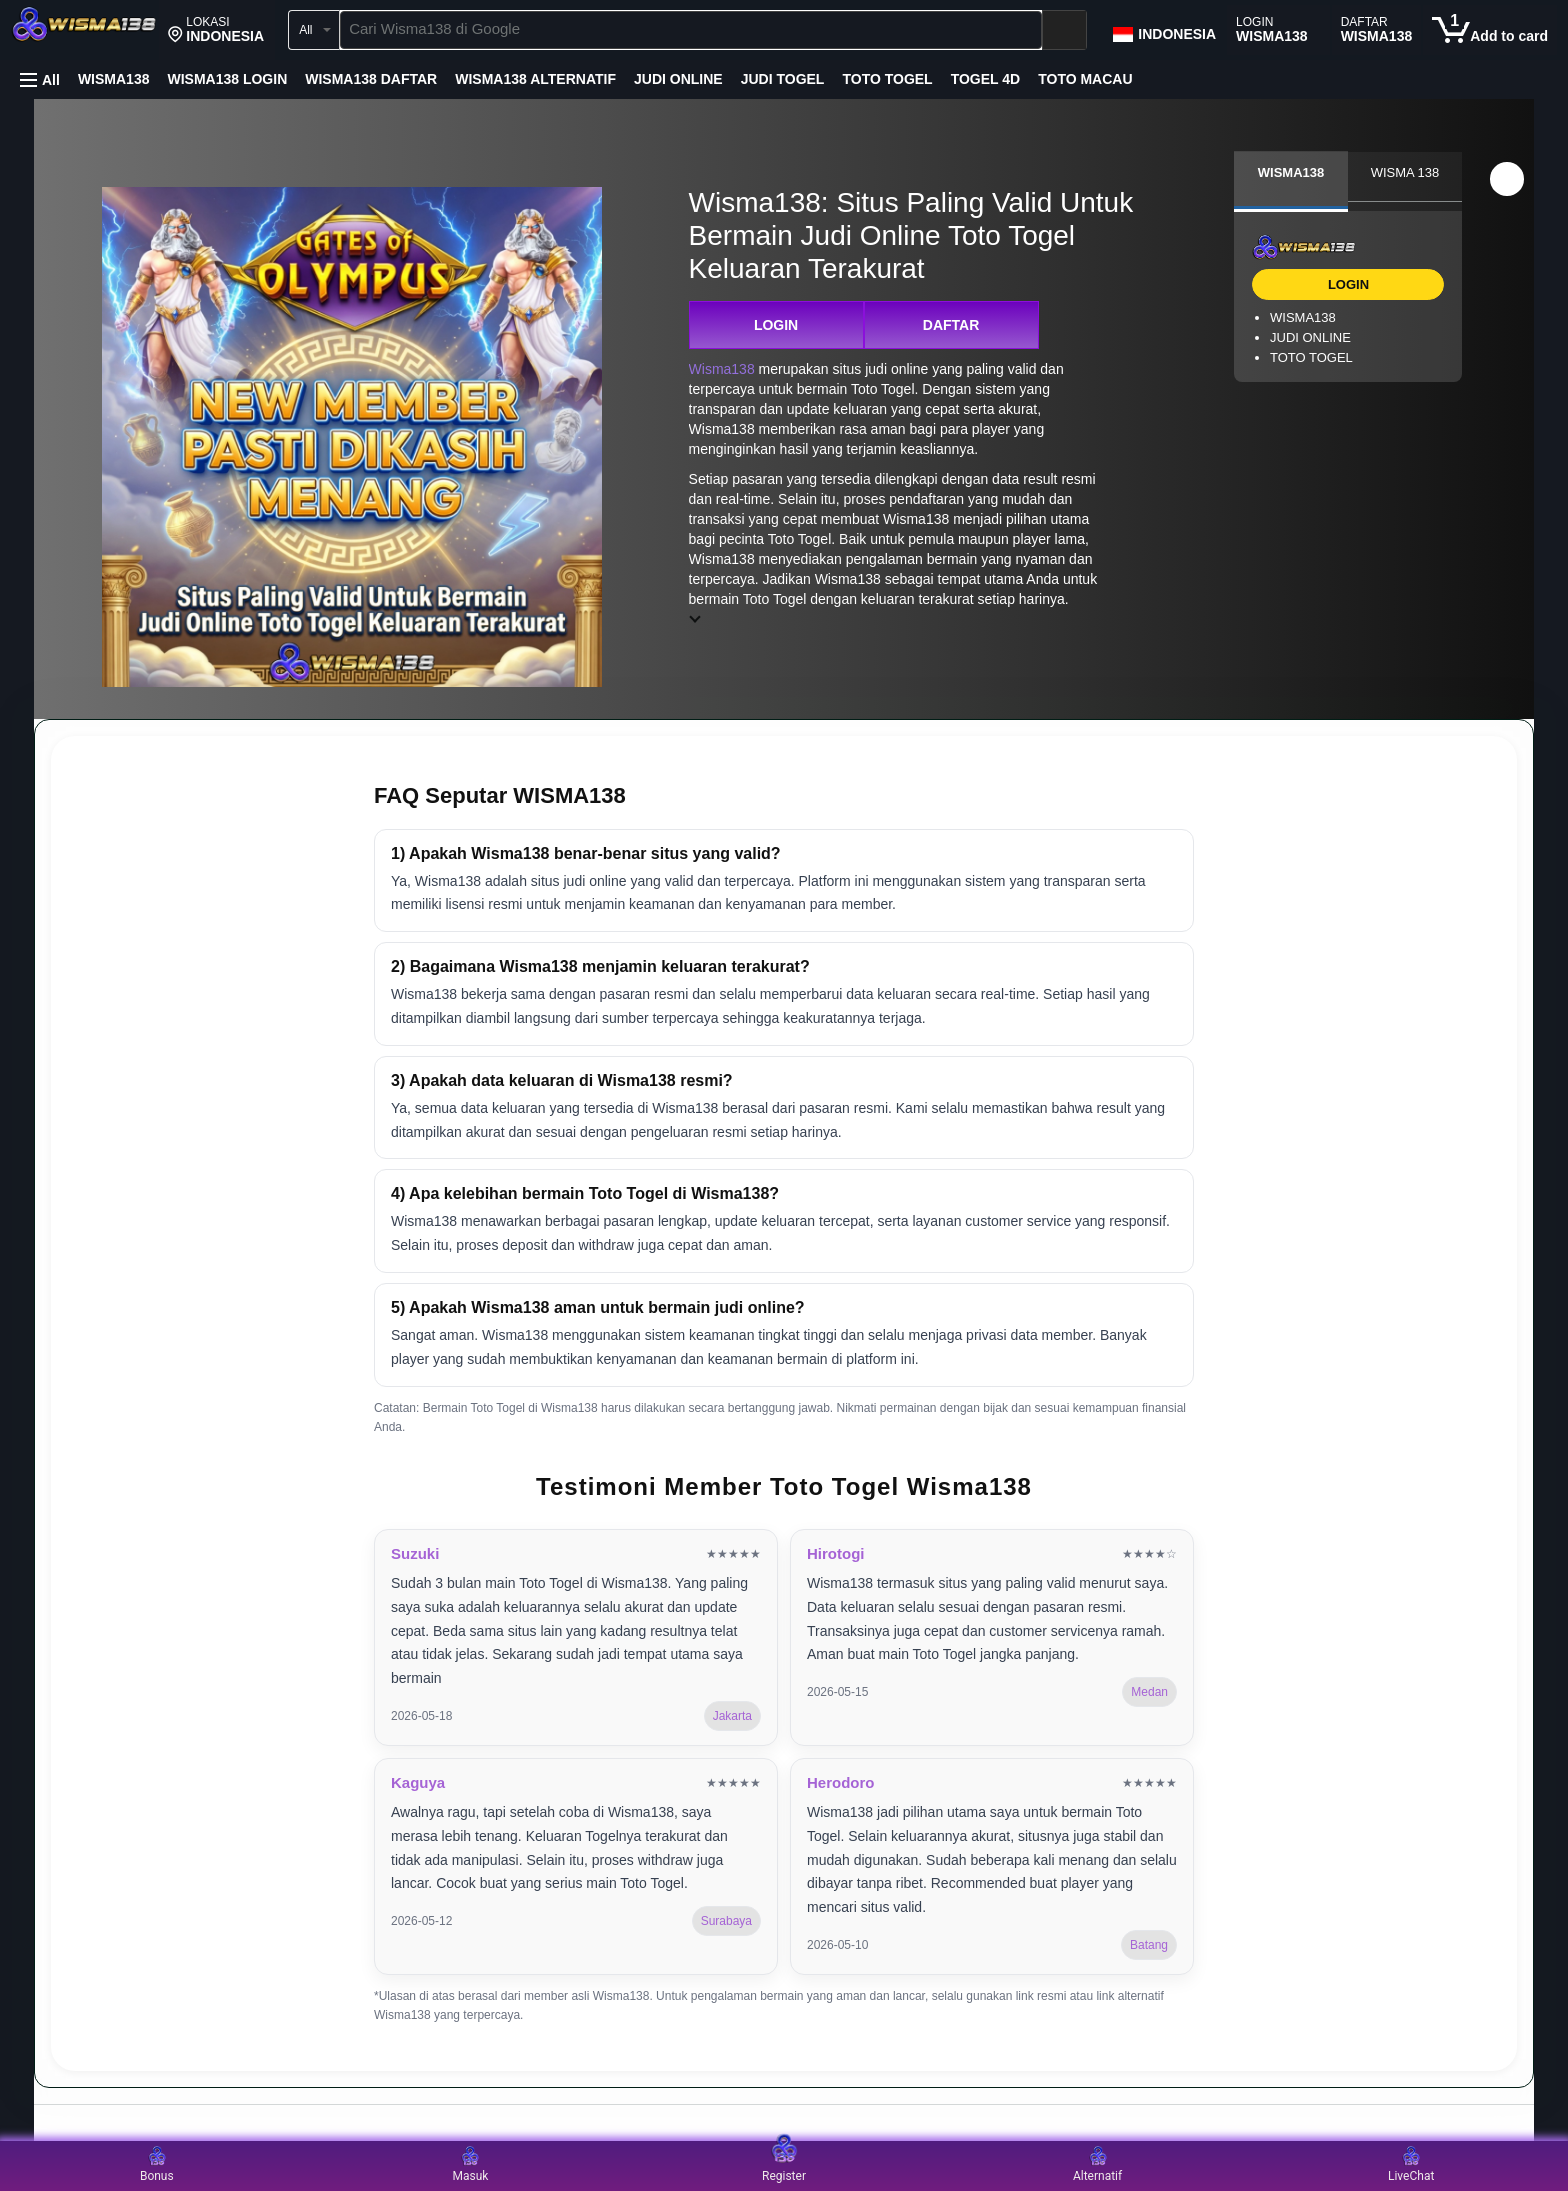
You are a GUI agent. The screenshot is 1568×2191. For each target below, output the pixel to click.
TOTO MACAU (1085, 79)
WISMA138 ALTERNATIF (535, 79)
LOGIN (776, 325)
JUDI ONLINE (678, 79)
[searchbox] (691, 30)
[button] (216, 30)
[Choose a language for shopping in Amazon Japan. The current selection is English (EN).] (1163, 30)
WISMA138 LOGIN (227, 79)
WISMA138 (114, 79)
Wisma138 (722, 369)
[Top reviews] (784, 2122)
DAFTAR (951, 325)
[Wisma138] (84, 32)
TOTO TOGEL (887, 79)
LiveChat (1411, 2164)
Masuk (470, 2164)
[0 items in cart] (1490, 30)
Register (784, 2164)
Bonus (157, 2164)
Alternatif (1097, 2164)
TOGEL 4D (986, 79)
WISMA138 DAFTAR (371, 79)
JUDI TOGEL (783, 79)
